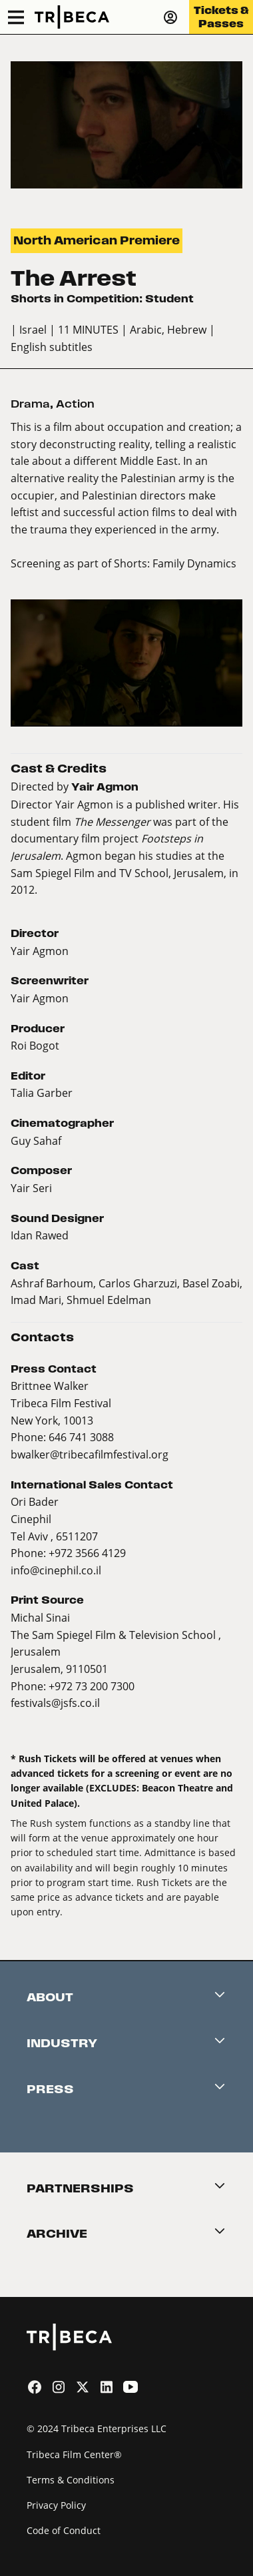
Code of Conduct (64, 2530)
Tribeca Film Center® (74, 2454)
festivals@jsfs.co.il (55, 1703)
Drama (30, 404)
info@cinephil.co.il (56, 1570)
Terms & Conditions (71, 2479)
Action (75, 404)
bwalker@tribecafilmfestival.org (89, 1454)
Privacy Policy (56, 2505)
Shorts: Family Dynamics (175, 563)
